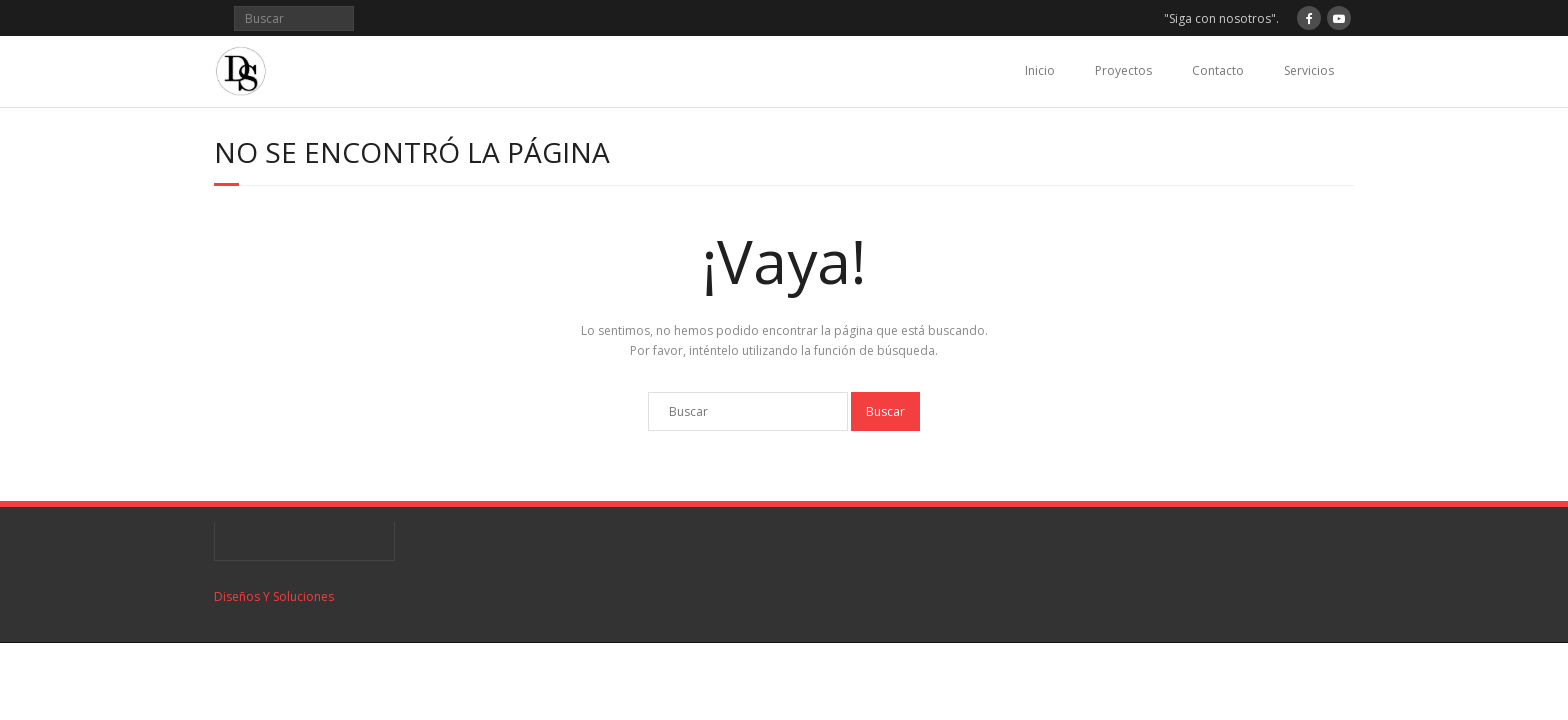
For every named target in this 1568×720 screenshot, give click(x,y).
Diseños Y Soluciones (274, 596)
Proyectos (1123, 70)
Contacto (1218, 70)
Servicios (1309, 70)
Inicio (1040, 70)
